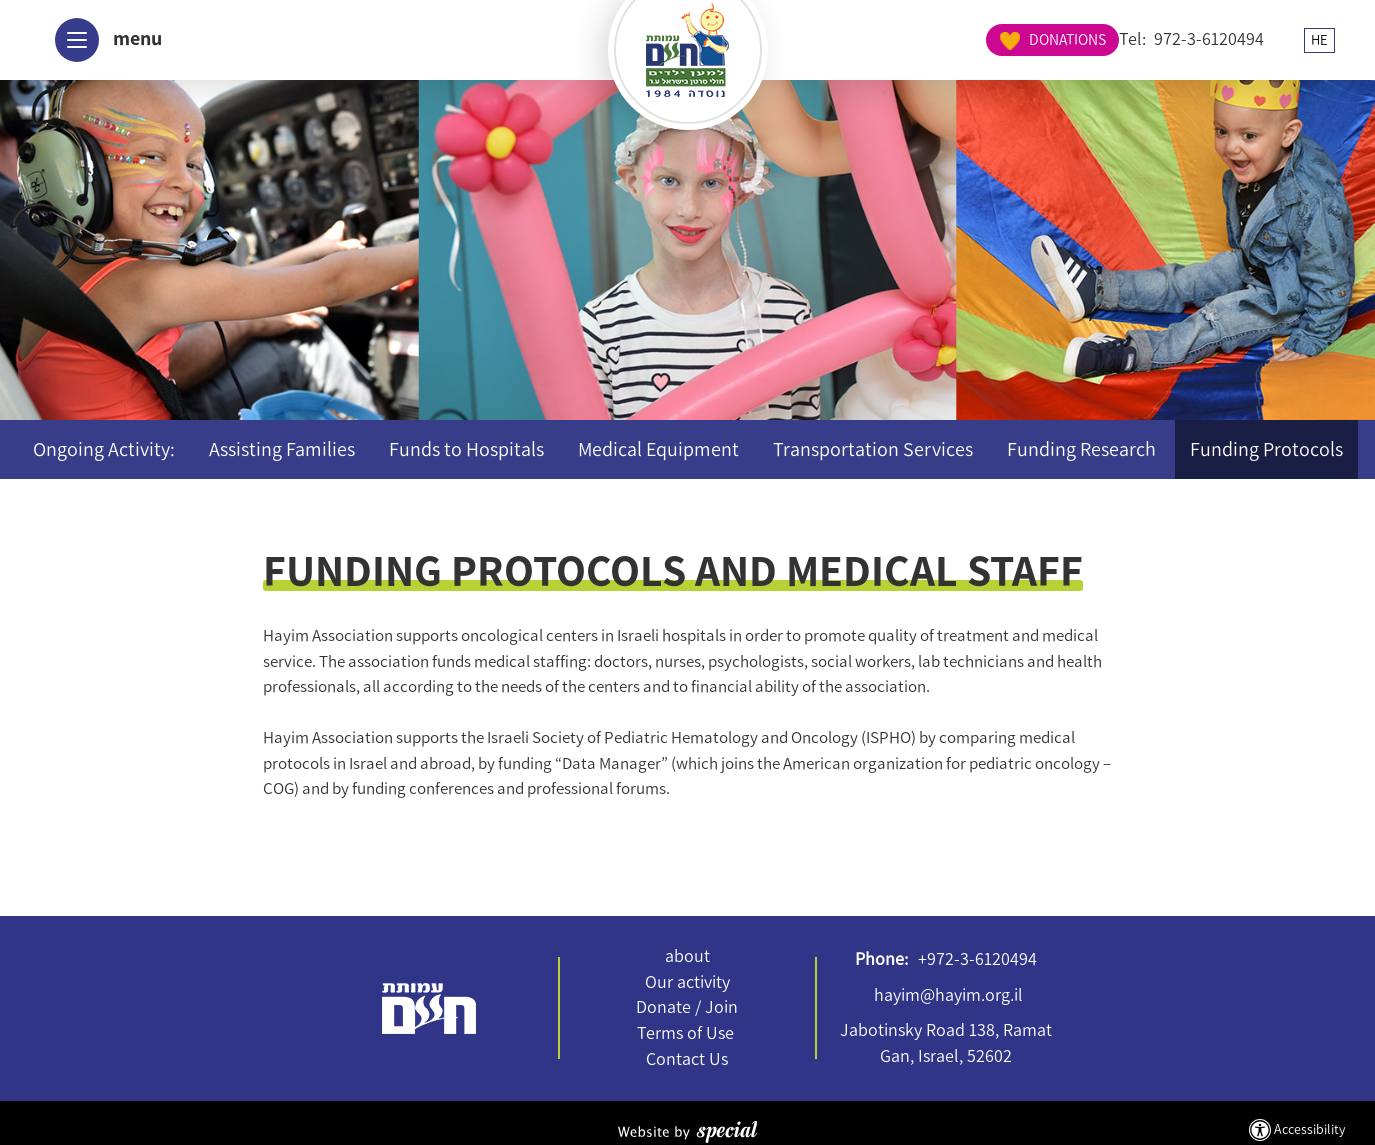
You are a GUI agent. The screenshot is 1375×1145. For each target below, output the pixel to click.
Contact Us (687, 1059)
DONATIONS (1268, 39)
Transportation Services (873, 449)
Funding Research (1081, 449)
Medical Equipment (658, 449)
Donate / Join (687, 1007)
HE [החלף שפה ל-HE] (1139, 40)
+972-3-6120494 (977, 959)
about (687, 956)
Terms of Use (685, 1033)
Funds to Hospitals (466, 449)
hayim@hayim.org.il (948, 995)
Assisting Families (282, 449)
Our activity (687, 982)
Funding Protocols (1266, 449)
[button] (101, 40)
